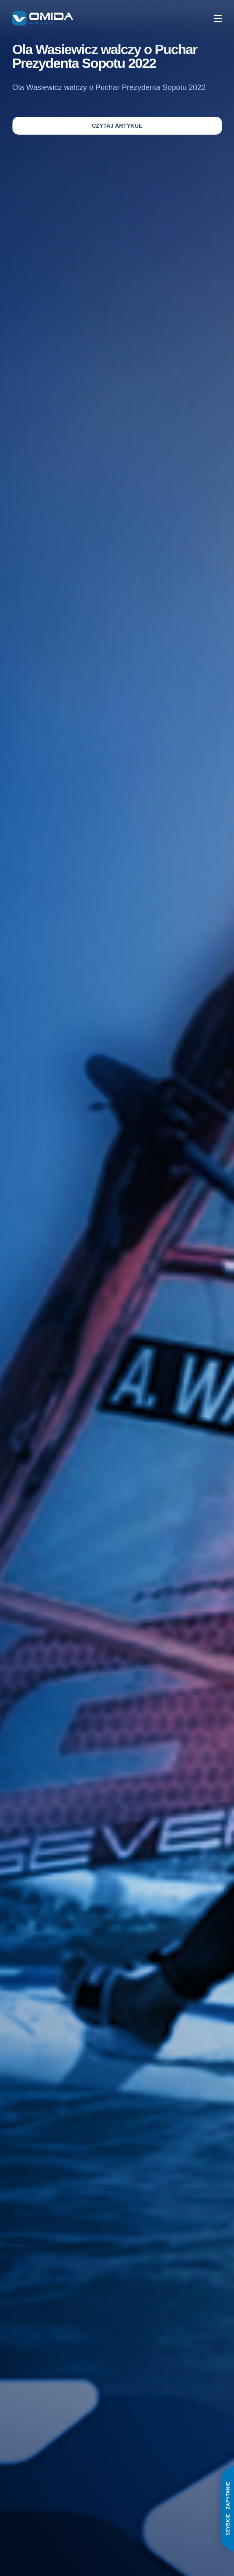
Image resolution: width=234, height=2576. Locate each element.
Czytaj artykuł (117, 125)
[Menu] (218, 18)
